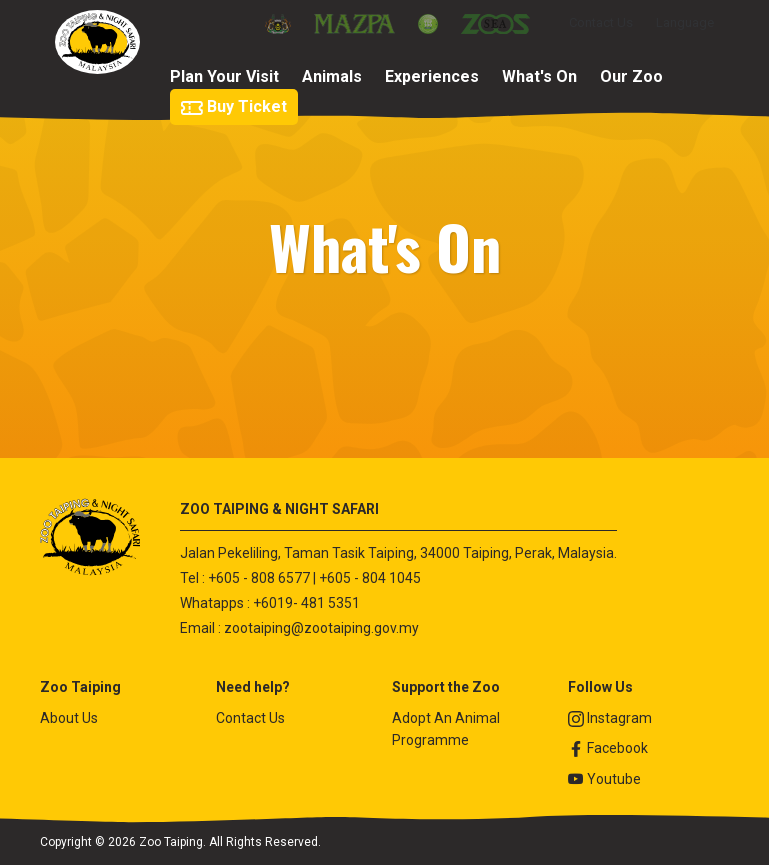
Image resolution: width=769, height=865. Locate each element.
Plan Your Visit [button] (224, 76)
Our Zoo (631, 76)
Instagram (610, 718)
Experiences (432, 76)
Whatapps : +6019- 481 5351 (270, 603)
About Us (69, 718)
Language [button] (685, 22)
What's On (539, 76)
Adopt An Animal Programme (446, 729)
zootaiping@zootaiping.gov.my (321, 628)
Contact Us (601, 22)
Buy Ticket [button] (234, 106)
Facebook (608, 748)
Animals (332, 76)
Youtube (604, 779)
